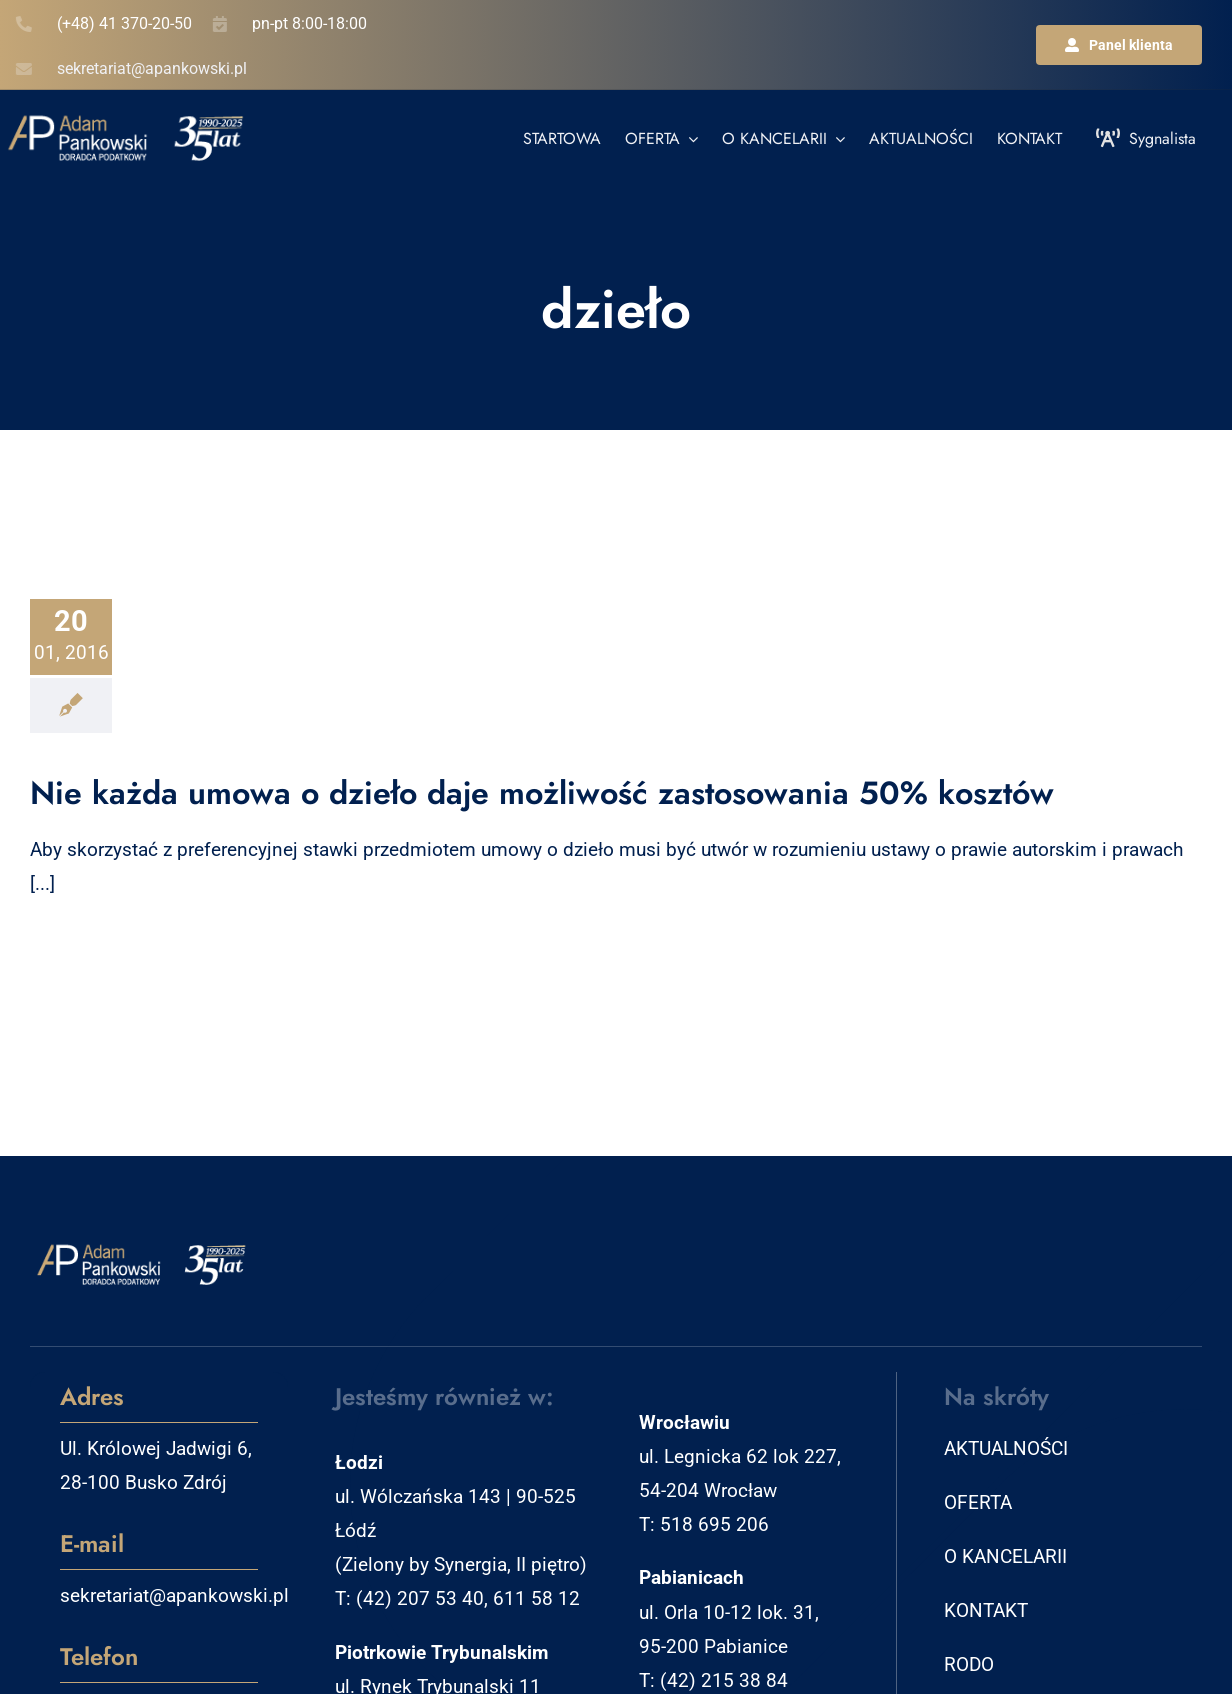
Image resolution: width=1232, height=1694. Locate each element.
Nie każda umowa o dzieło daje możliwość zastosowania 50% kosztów (542, 793)
